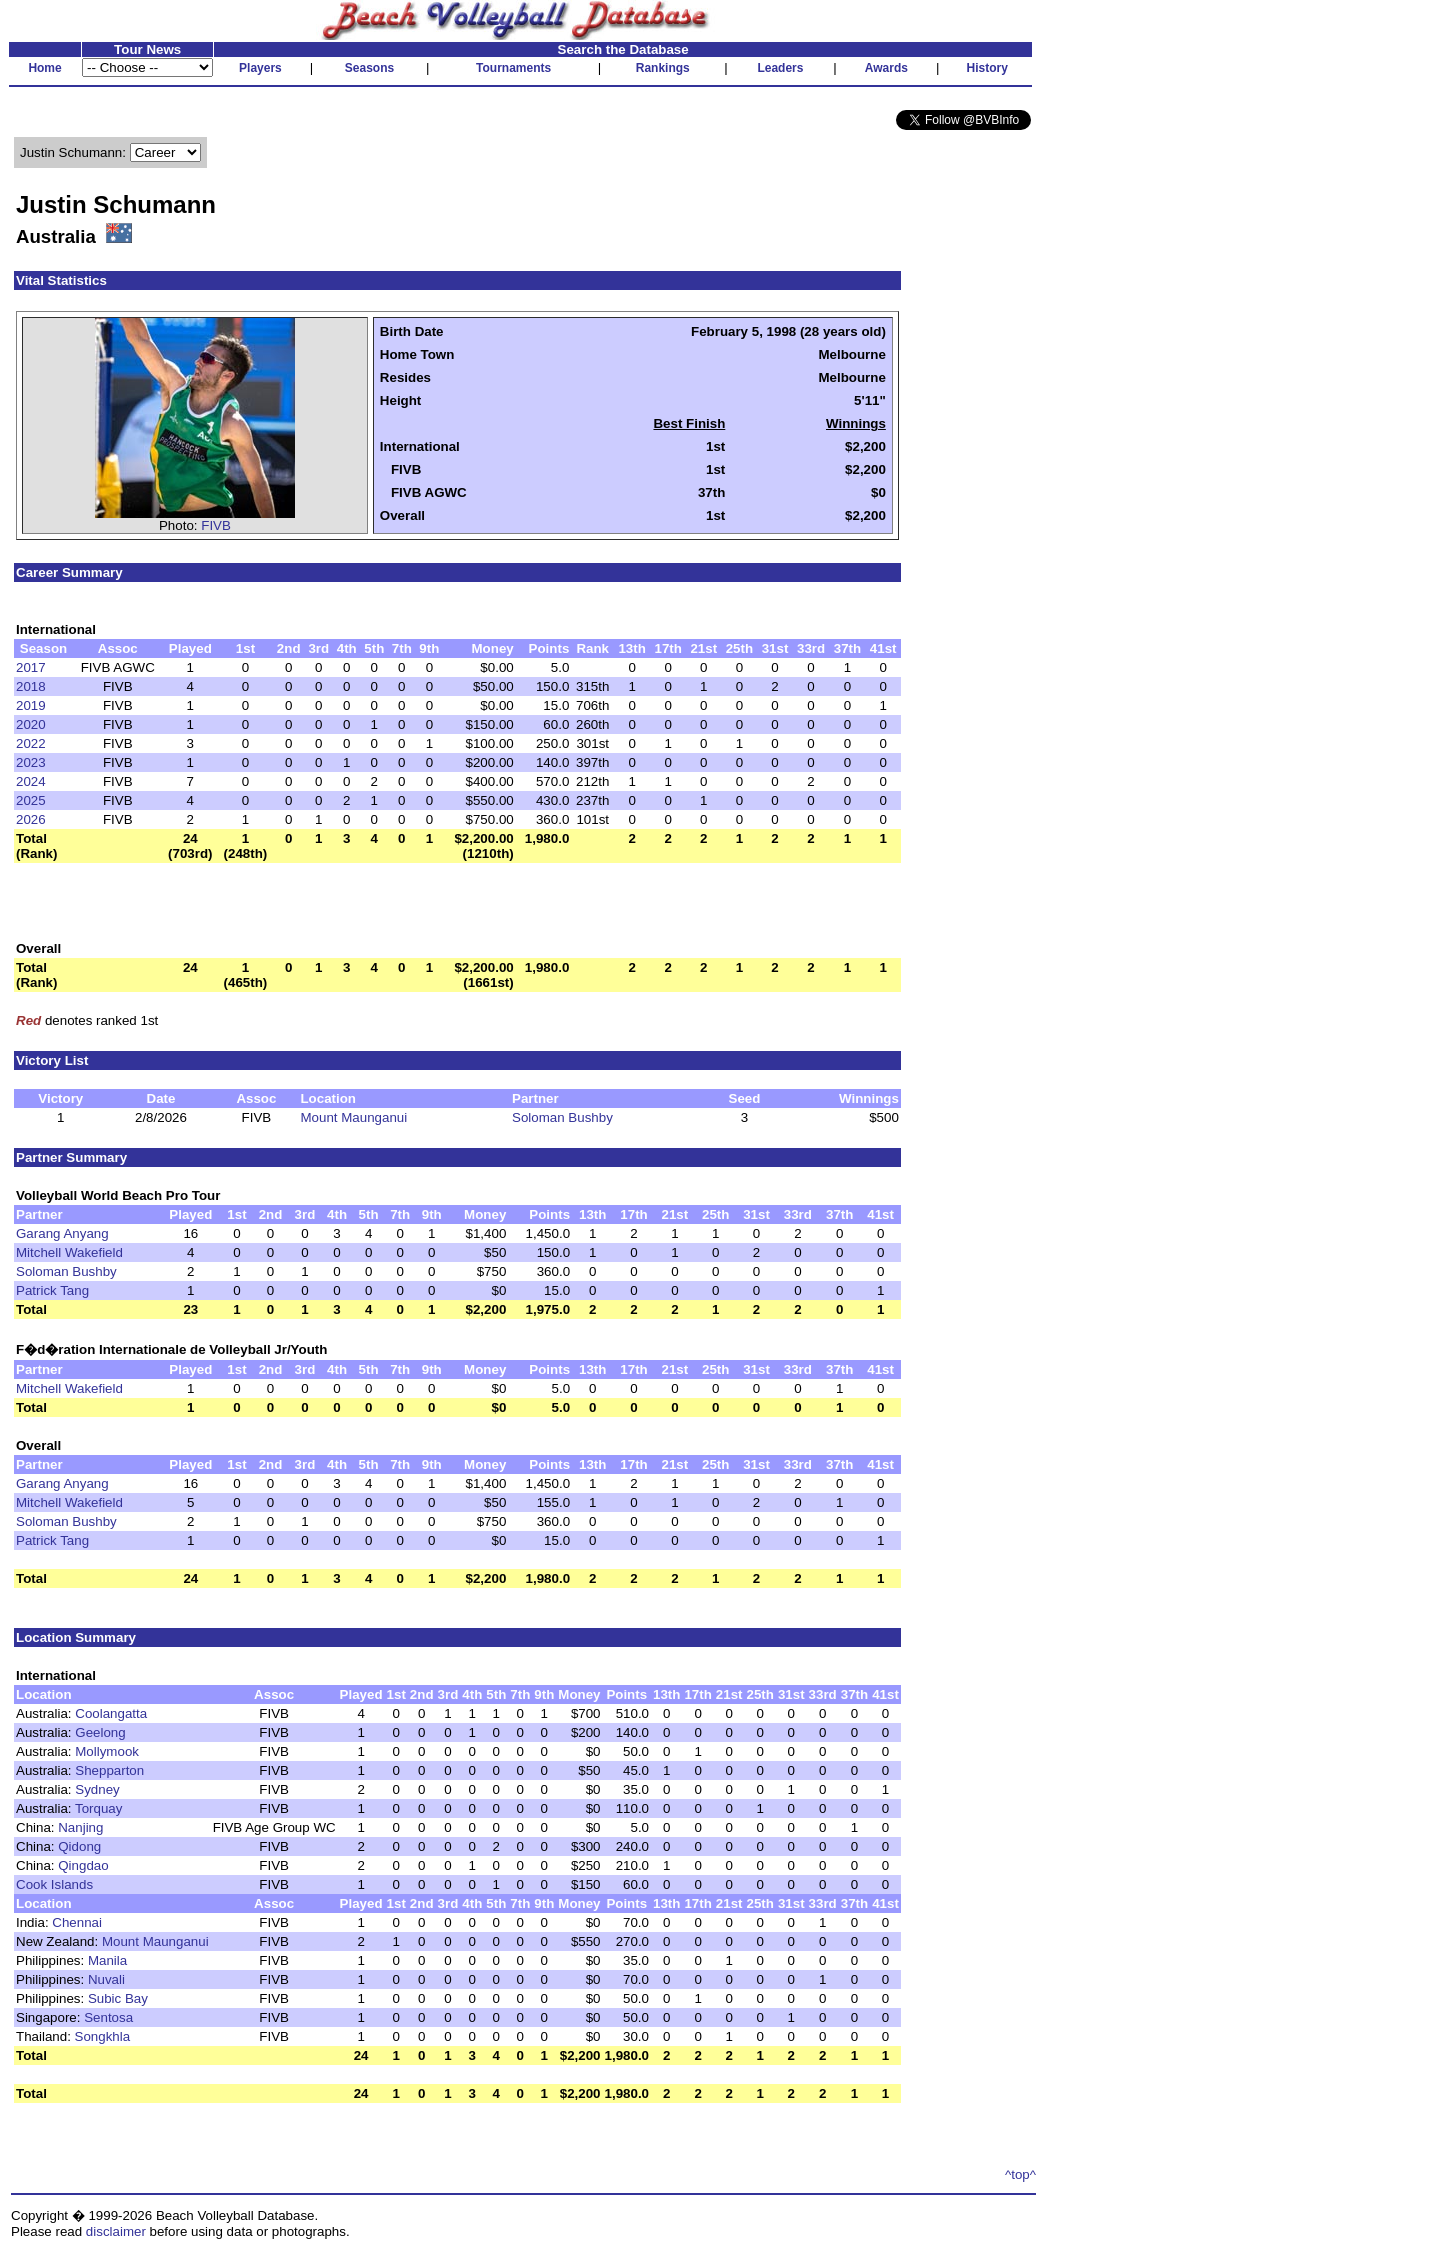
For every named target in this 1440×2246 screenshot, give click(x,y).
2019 (31, 705)
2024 (31, 781)
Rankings (663, 68)
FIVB (216, 525)
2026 (31, 819)
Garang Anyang (62, 1233)
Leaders (780, 68)
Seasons (369, 68)
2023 (31, 762)
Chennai (77, 1922)
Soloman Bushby (562, 1117)
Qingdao (83, 1865)
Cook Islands (54, 1884)
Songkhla (103, 2036)
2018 (31, 686)
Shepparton (109, 1770)
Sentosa (108, 2017)
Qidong (79, 1846)
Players (260, 68)
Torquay (98, 1808)
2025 (31, 800)
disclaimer (116, 2231)
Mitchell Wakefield (69, 1252)
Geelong (100, 1732)
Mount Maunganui (353, 1117)
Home (44, 68)
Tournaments (513, 68)
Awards (886, 68)
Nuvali (106, 1979)
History (987, 68)
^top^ (1020, 2174)
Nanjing (80, 1827)
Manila (107, 1960)
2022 (31, 743)
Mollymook (107, 1751)
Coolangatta (111, 1713)
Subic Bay (118, 1998)
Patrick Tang (52, 1290)
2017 (31, 667)
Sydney (97, 1789)
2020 (31, 724)
